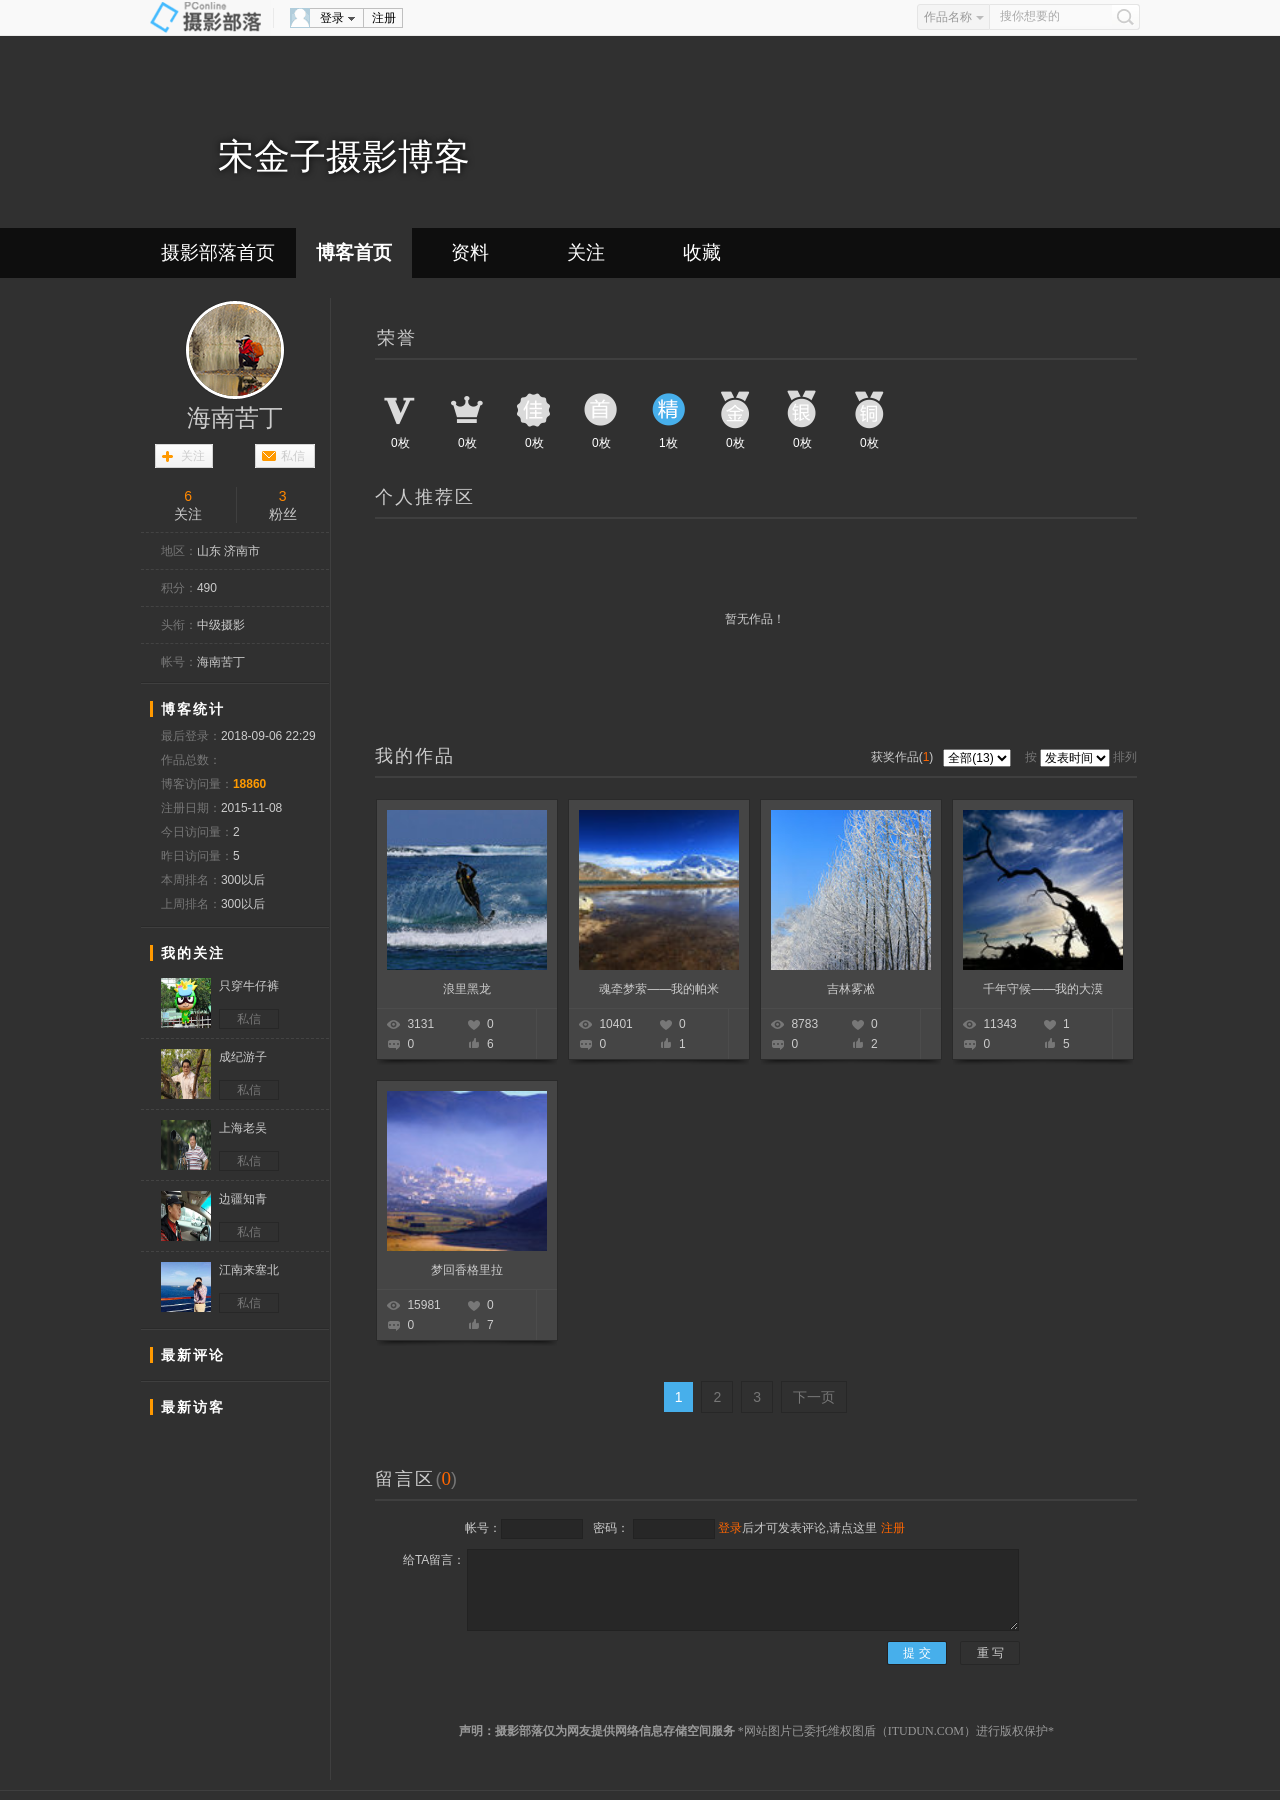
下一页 (814, 1397)
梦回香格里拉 (467, 1270)
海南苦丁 (235, 418)
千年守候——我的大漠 (1043, 989)
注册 (384, 18)
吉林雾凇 (851, 989)
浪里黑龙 (467, 989)
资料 (470, 252)
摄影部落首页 (218, 252)
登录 (332, 18)
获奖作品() (904, 757)
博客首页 (354, 252)
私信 (293, 456)
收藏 (702, 252)
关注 (586, 252)
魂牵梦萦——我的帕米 (659, 989)
